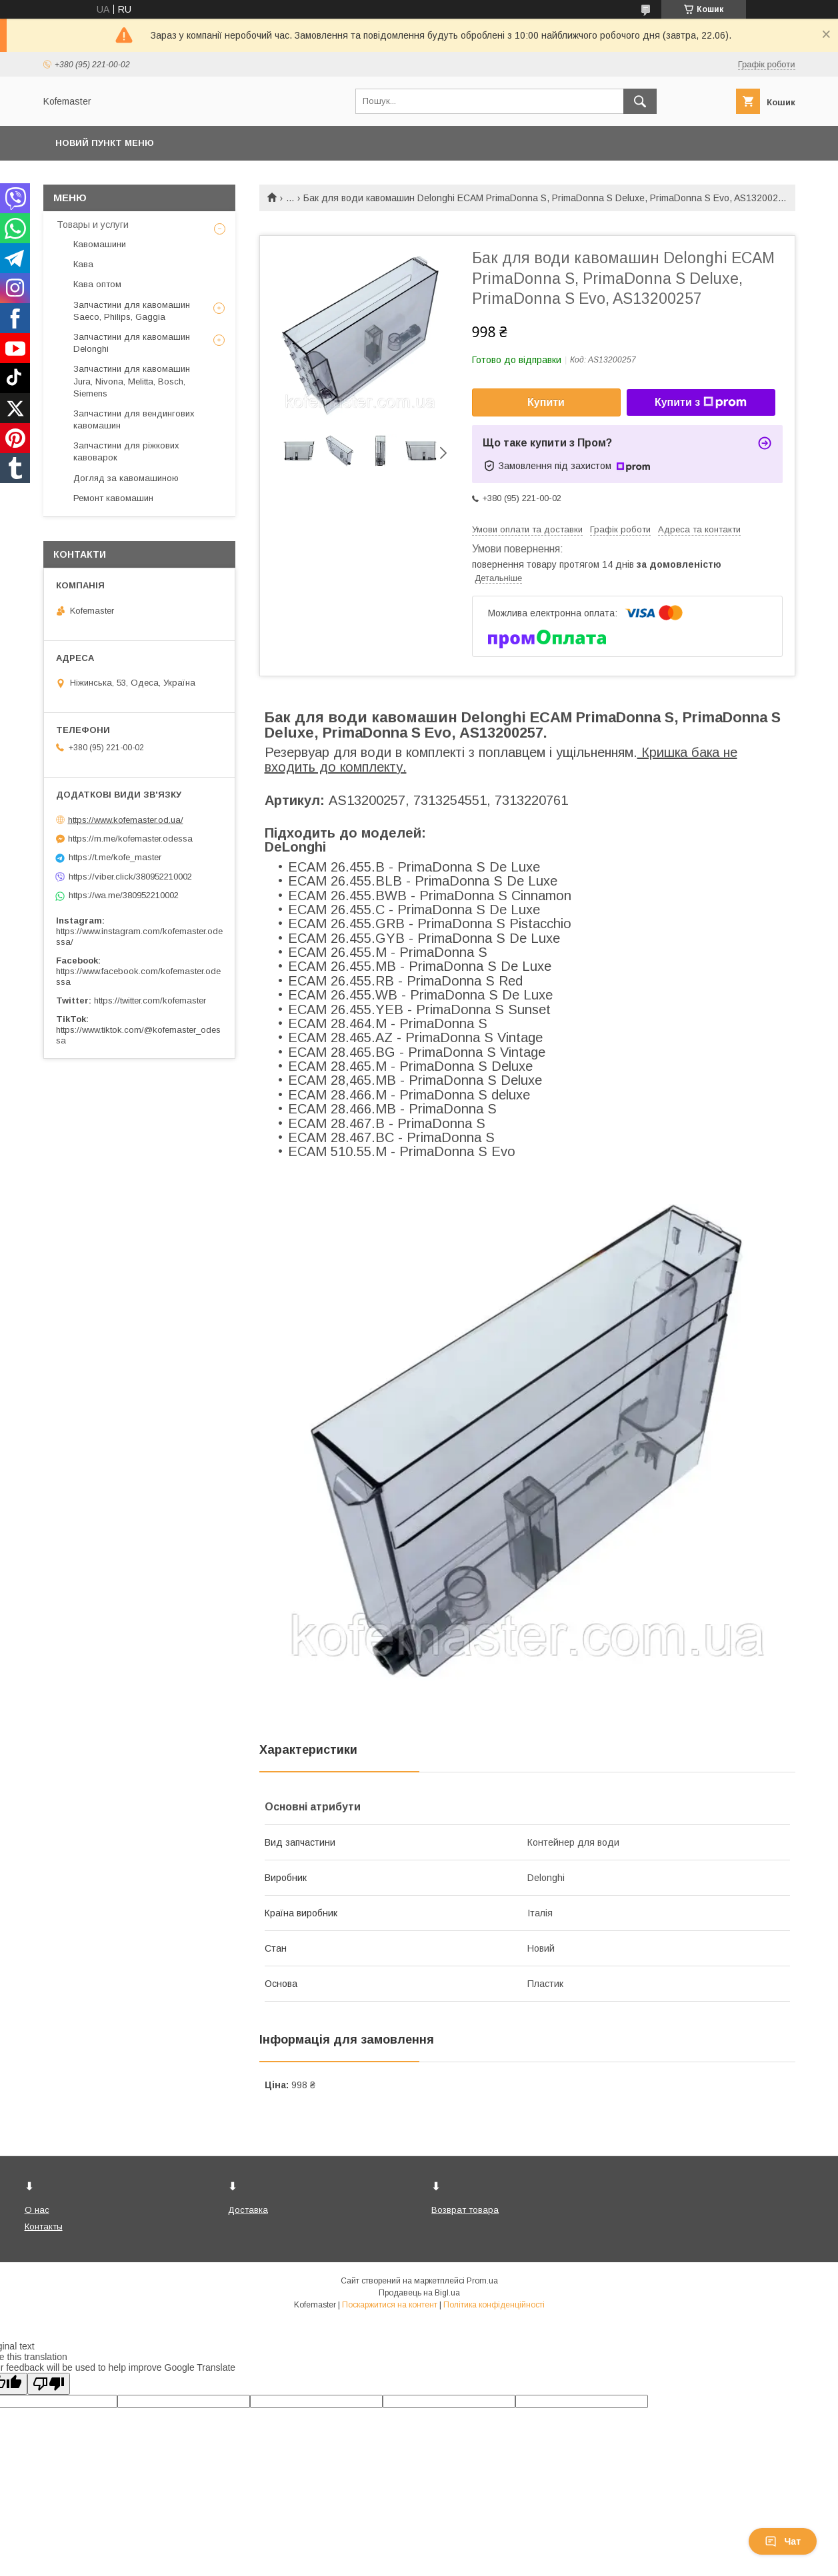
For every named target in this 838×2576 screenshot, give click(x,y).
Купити (546, 402)
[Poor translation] (48, 2384)
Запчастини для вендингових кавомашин (134, 419)
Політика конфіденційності (494, 2304)
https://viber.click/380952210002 (130, 877)
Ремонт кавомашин (113, 498)
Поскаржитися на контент (389, 2304)
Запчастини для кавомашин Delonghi (131, 343)
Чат (783, 2541)
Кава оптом (97, 284)
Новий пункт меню (104, 143)
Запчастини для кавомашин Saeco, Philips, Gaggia (131, 311)
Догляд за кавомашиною (126, 478)
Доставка (248, 2210)
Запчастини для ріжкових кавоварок (126, 451)
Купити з (701, 402)
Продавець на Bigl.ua (419, 2292)
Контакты (44, 2227)
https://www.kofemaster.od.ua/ (125, 820)
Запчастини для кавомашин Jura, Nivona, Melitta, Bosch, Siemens (131, 381)
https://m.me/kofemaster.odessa (130, 839)
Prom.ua (482, 2280)
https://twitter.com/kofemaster (150, 1000)
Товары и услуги (93, 224)
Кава (83, 264)
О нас (37, 2210)
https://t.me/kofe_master (115, 857)
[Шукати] (640, 101)
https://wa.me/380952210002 (124, 895)
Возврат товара (465, 2210)
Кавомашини (99, 244)
